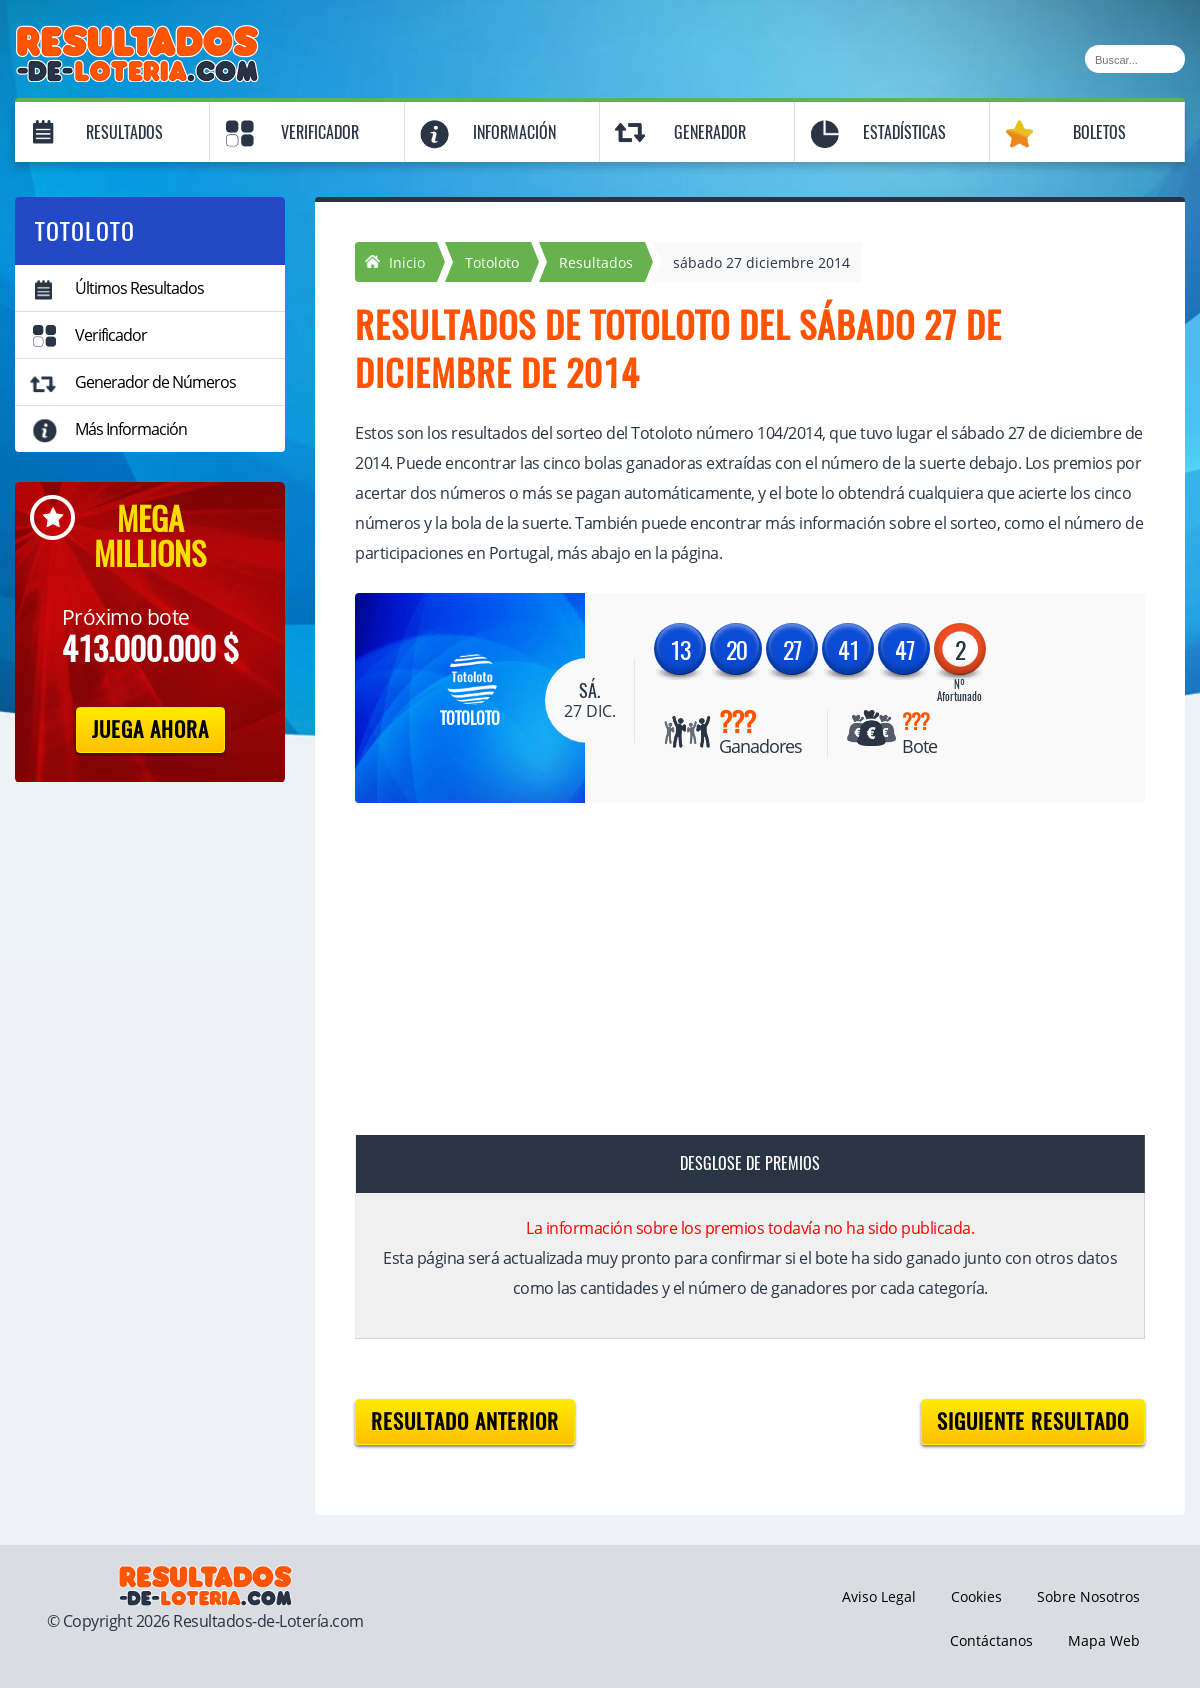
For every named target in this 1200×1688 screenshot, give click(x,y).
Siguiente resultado (1033, 1421)
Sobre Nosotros (1088, 1596)
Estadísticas (904, 132)
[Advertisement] (730, 973)
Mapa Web (1104, 1640)
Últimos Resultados (139, 288)
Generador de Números (155, 382)
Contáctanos (991, 1640)
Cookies (976, 1596)
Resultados (124, 132)
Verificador (320, 132)
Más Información (131, 429)
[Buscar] (1135, 59)
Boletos (1099, 132)
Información (514, 132)
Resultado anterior (465, 1421)
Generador (710, 132)
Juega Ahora (150, 729)
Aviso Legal (879, 1596)
